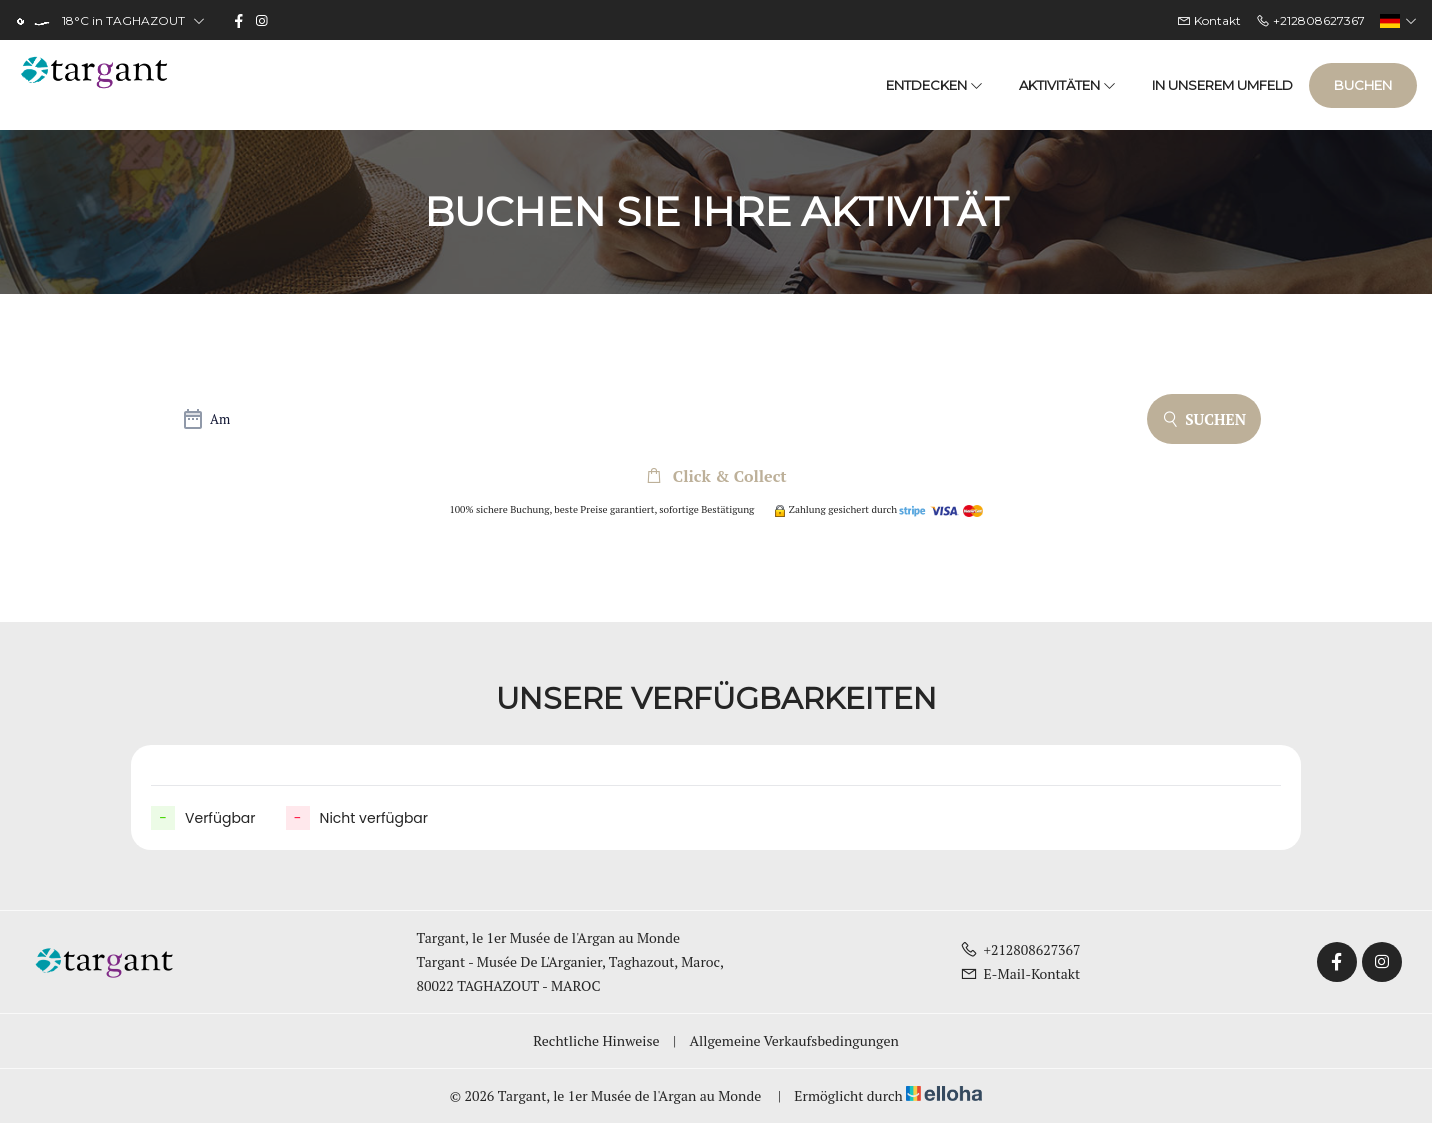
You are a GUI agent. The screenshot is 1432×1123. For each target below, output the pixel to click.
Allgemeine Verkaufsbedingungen (793, 1040)
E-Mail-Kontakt (1020, 973)
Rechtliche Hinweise (596, 1040)
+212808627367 (1020, 949)
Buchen (1363, 85)
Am (220, 419)
